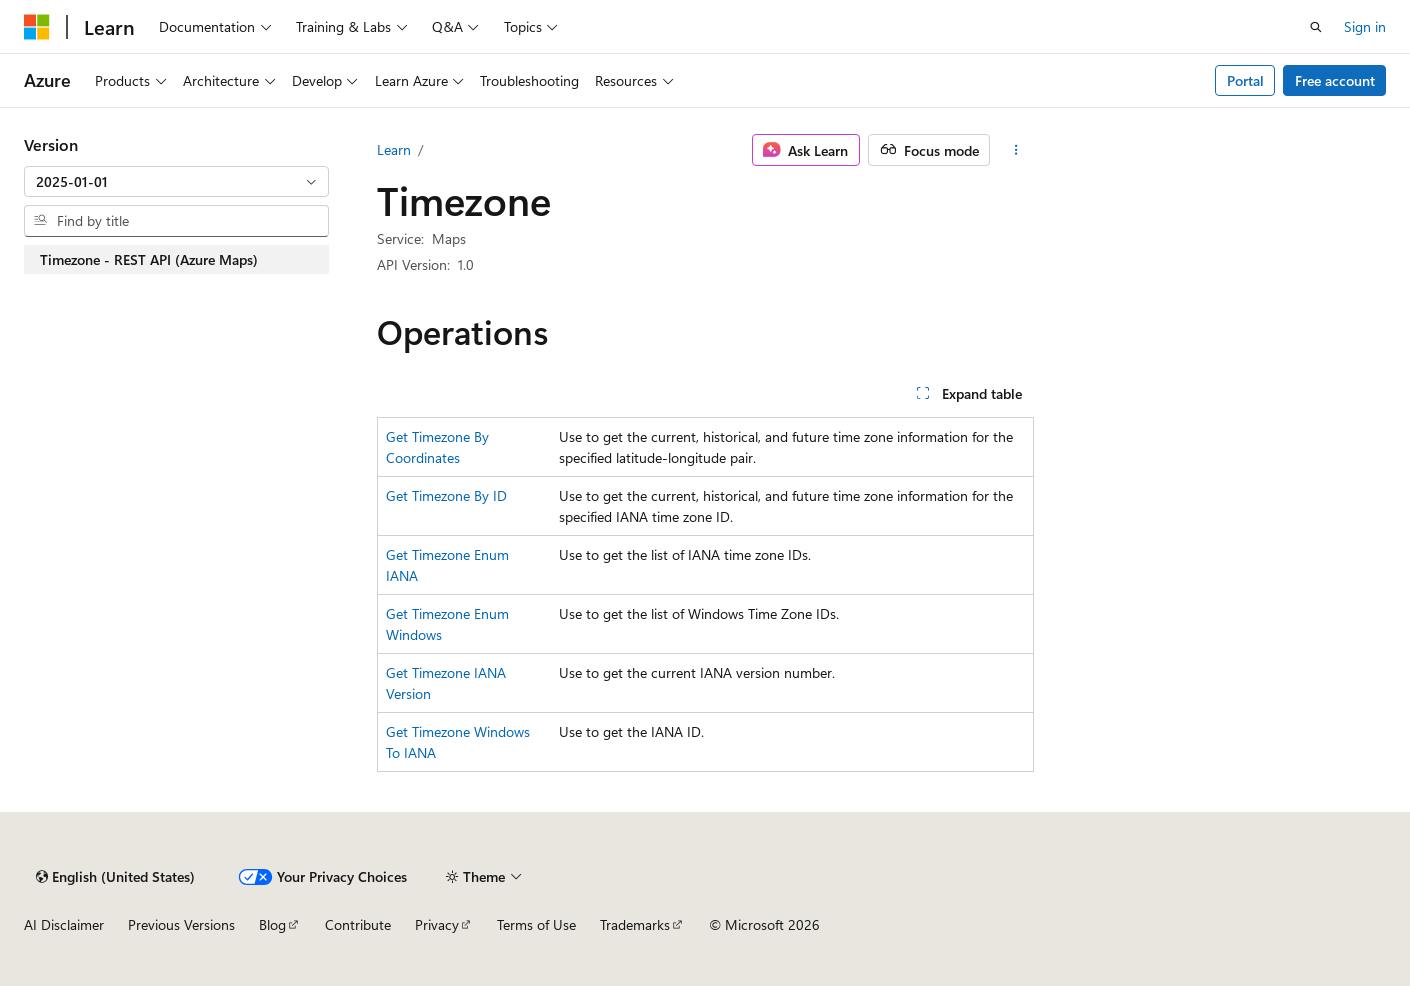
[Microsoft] (37, 27)
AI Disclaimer (64, 924)
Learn (394, 149)
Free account (1335, 80)
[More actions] (1015, 150)
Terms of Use (536, 924)
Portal (1245, 80)
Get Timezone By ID (446, 495)
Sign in (1365, 26)
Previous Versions (181, 924)
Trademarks (635, 924)
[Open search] (1316, 27)
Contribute (358, 924)
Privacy (437, 924)
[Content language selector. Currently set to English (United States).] (115, 877)
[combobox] (176, 182)
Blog (272, 924)
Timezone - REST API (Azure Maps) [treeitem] (149, 259)
